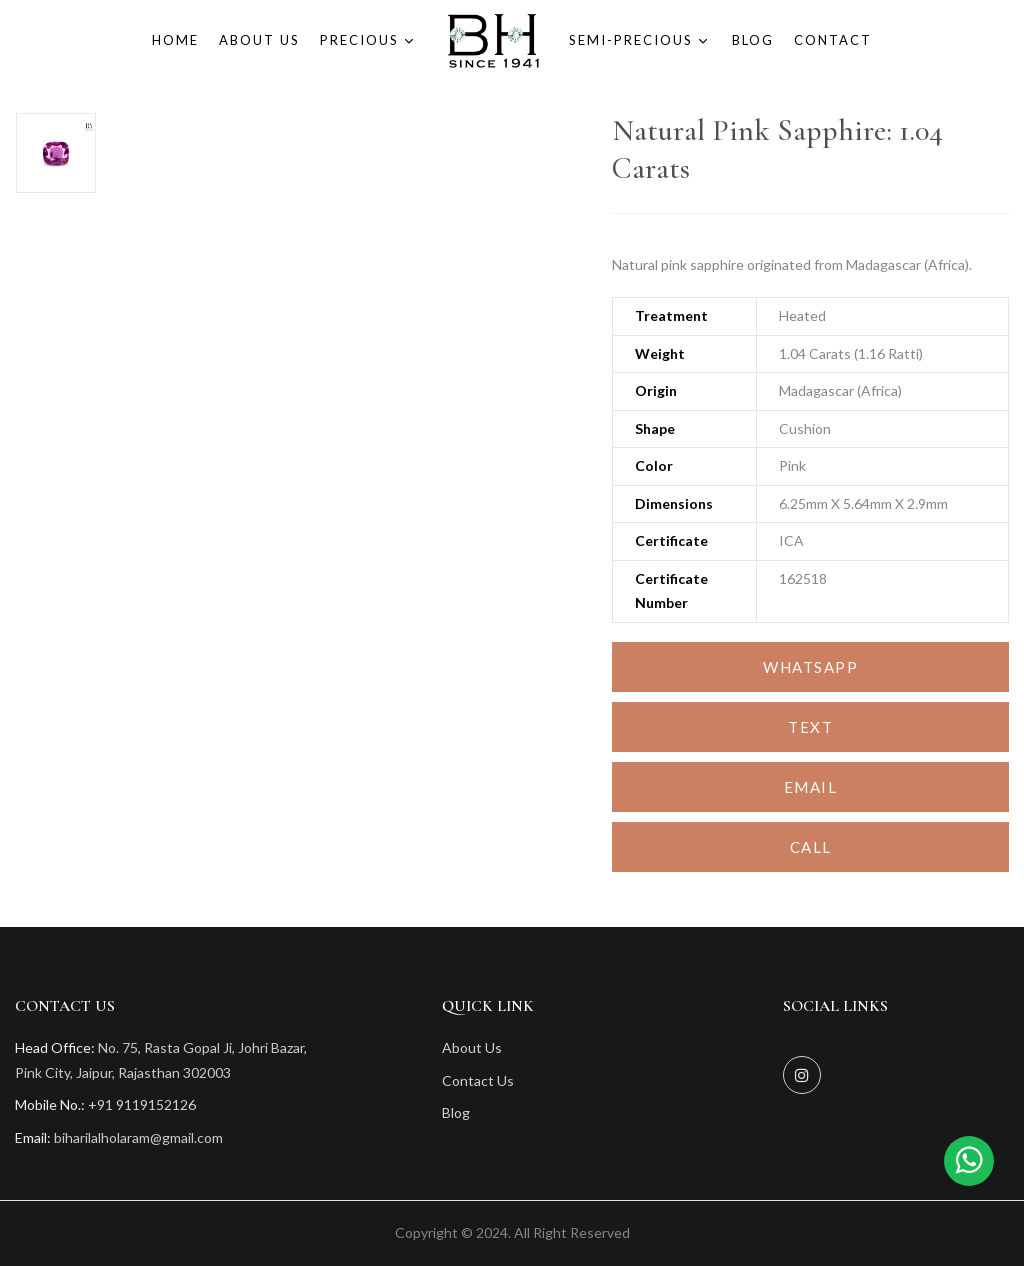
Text (810, 727)
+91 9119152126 (142, 1104)
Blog (456, 1112)
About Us (472, 1047)
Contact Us (478, 1080)
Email (811, 787)
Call (811, 847)
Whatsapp (810, 667)
